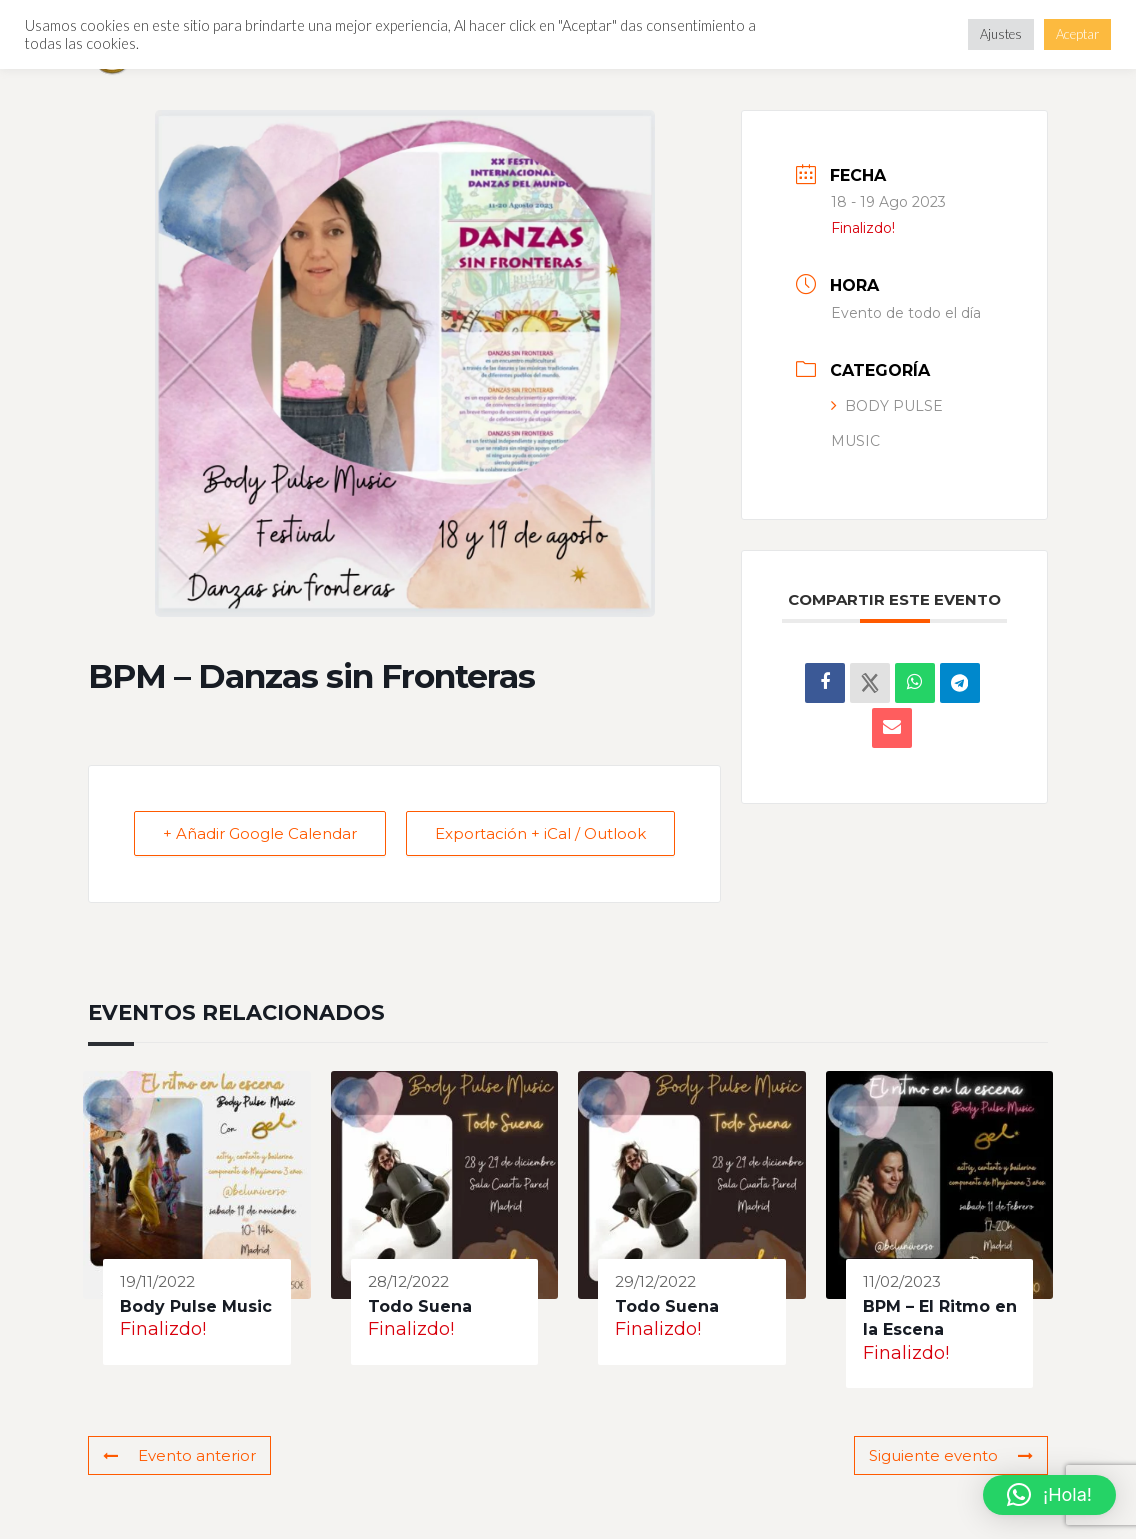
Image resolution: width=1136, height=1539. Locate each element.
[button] (1049, 1495)
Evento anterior (179, 1455)
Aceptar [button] (1077, 34)
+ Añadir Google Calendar (260, 833)
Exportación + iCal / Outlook (540, 833)
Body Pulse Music (196, 1306)
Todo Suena (420, 1306)
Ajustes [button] (1001, 34)
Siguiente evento (951, 1455)
